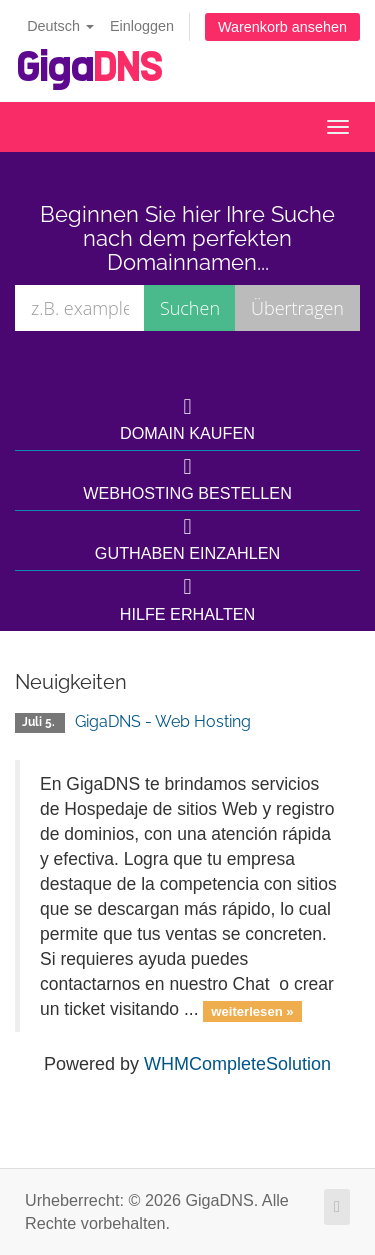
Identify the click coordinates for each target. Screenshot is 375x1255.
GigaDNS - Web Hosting (163, 721)
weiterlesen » (252, 1010)
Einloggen (142, 26)
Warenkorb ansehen (282, 27)
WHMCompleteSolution (237, 1064)
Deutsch (60, 26)
